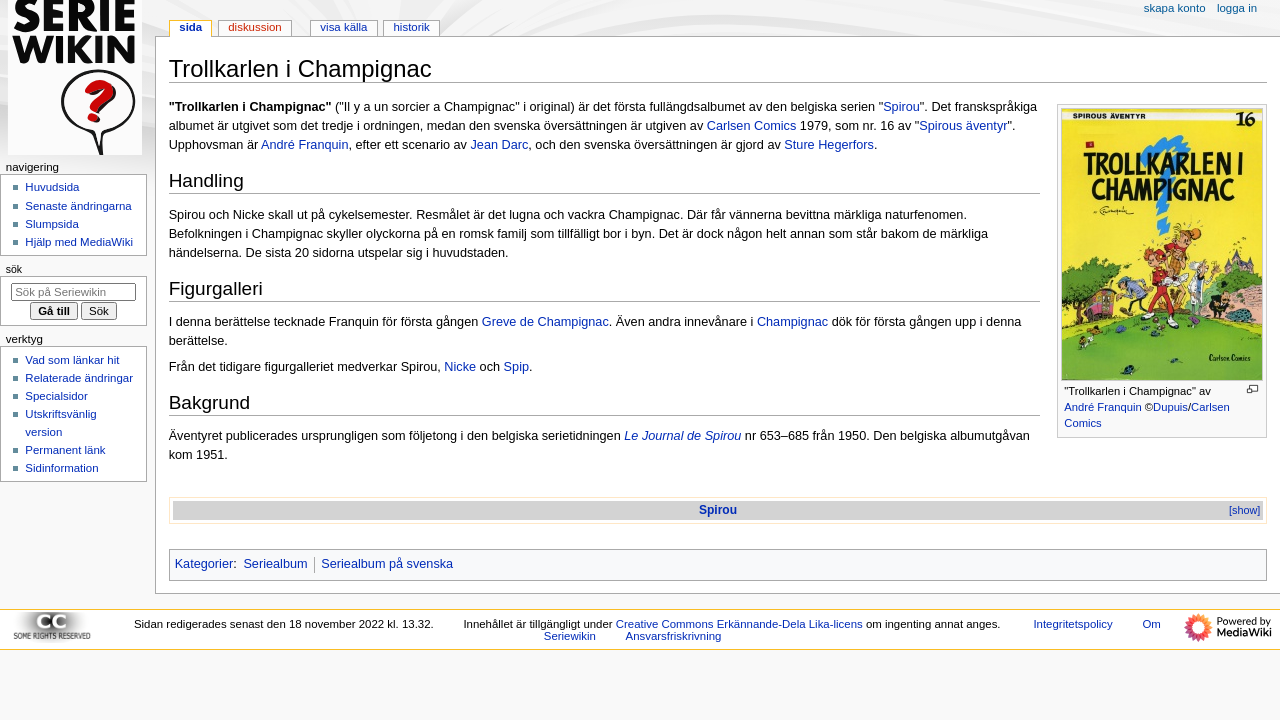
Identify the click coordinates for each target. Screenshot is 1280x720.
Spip (516, 367)
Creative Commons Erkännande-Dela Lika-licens (739, 624)
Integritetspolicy (1072, 624)
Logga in (1237, 8)
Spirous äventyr (963, 126)
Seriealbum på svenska (387, 564)
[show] (1244, 510)
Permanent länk (65, 450)
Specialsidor (56, 396)
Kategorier (204, 564)
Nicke (460, 367)
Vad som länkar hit (72, 360)
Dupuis (1170, 407)
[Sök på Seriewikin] (73, 292)
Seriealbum (275, 564)
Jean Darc (499, 145)
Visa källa (343, 27)
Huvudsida (52, 187)
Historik (412, 27)
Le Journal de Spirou (682, 436)
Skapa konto (1175, 8)
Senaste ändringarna (78, 206)
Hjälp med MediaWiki (79, 242)
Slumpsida (51, 224)
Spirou (901, 107)
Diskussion (254, 27)
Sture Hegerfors (829, 145)
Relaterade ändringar (79, 378)
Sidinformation (61, 468)
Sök (14, 269)
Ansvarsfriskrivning (674, 636)
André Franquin (1102, 407)
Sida (190, 27)
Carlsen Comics (752, 126)
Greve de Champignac (545, 322)
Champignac (792, 322)
